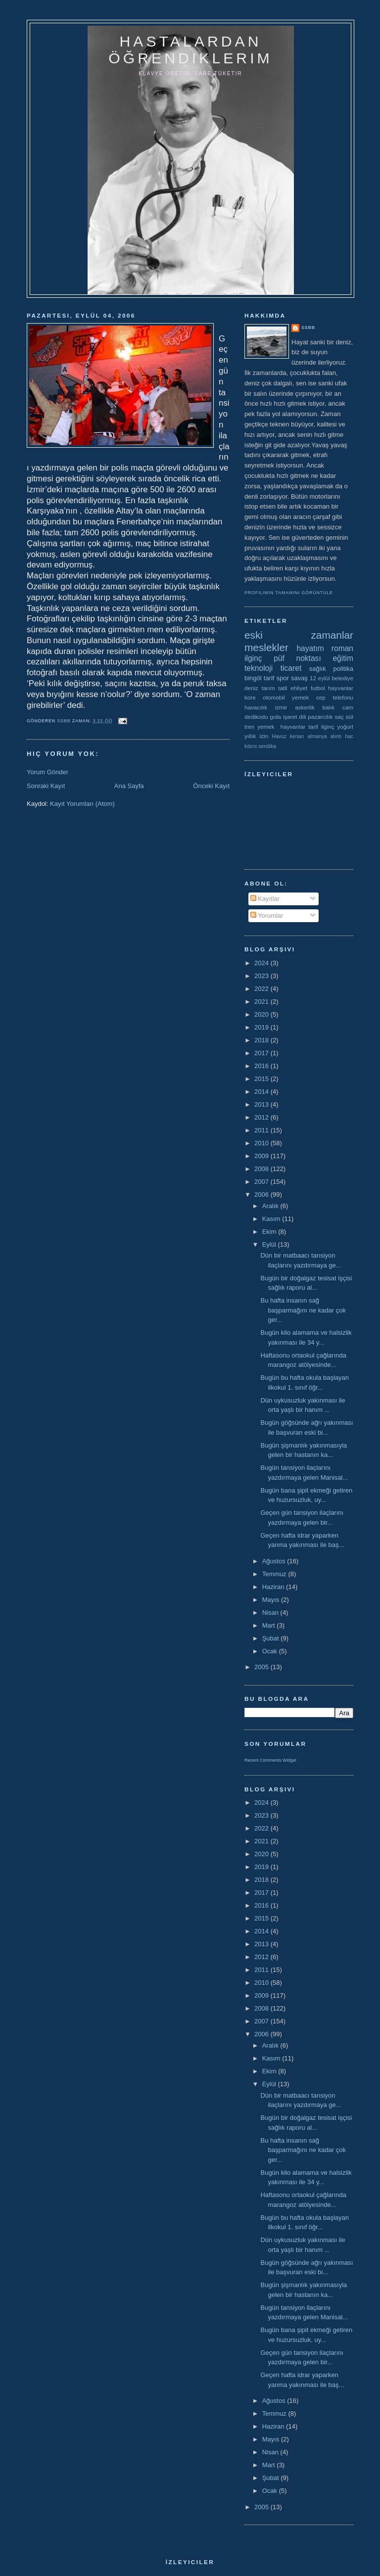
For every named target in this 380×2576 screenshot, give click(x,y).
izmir (281, 707)
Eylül (270, 1244)
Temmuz (275, 1574)
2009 (262, 1156)
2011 (262, 1130)
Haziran (274, 1587)
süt (349, 716)
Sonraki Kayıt (46, 786)
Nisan (271, 1612)
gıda (275, 716)
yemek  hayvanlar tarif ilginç (295, 726)
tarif (269, 678)
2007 (262, 1181)
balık (329, 707)
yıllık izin (256, 736)
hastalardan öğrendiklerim (190, 49)
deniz (251, 688)
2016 (262, 1066)
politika (343, 668)
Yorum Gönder (47, 772)
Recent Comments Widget (270, 1760)
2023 (262, 976)
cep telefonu (334, 697)
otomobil (274, 697)
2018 (262, 1040)
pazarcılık (320, 716)
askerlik (305, 707)
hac (349, 736)
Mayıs (271, 1599)
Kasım (272, 1218)
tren (249, 726)
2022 (262, 988)
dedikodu (256, 716)
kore (250, 697)
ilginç (253, 658)
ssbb (308, 327)
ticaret (291, 668)
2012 (262, 1117)
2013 (262, 1104)
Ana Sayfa (129, 786)
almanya (317, 736)
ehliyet (298, 688)
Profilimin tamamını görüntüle (288, 592)
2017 (262, 1053)
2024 (262, 963)
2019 (262, 1027)
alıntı (336, 736)
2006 (262, 1194)
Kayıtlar (265, 898)
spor (283, 678)
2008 (262, 1168)
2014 (262, 1091)
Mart (269, 1625)
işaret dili (294, 716)
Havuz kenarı (288, 736)
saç (338, 716)
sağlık (317, 668)
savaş (299, 678)
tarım (268, 688)
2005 (262, 1667)
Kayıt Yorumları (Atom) (82, 803)
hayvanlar (340, 688)
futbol (318, 688)
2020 (262, 1014)
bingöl (253, 678)
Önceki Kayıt (211, 786)
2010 (262, 1143)
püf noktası (297, 658)
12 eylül (320, 678)
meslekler (266, 647)
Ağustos (274, 1561)
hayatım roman (324, 648)
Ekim (270, 1231)
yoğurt (345, 726)
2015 (262, 1078)
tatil (282, 688)
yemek (300, 697)
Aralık (271, 1206)
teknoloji (258, 668)
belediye (342, 678)
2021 (262, 1001)
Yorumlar (267, 915)
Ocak (270, 1651)
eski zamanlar (298, 635)
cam (347, 707)
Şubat (271, 1638)
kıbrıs (250, 746)
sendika (267, 746)
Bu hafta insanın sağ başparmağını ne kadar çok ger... (303, 1310)
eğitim (342, 658)
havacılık (255, 707)
